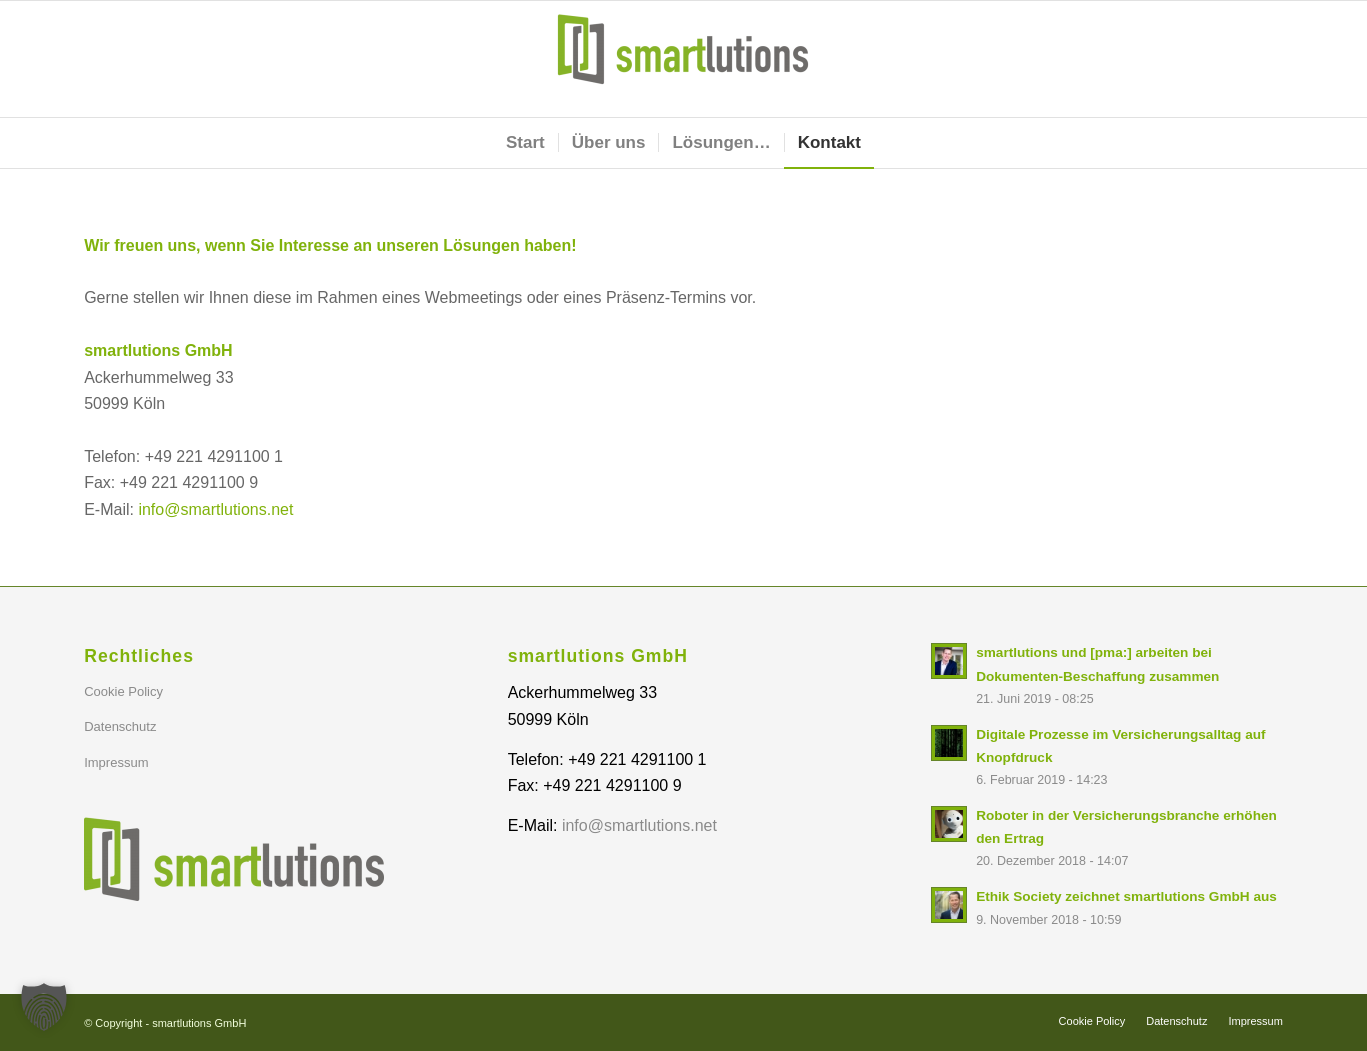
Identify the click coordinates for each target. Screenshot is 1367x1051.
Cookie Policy (123, 691)
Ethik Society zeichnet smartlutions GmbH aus (1126, 896)
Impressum (116, 762)
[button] (44, 1007)
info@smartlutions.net (215, 509)
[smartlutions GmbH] (683, 59)
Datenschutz (120, 726)
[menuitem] (525, 143)
